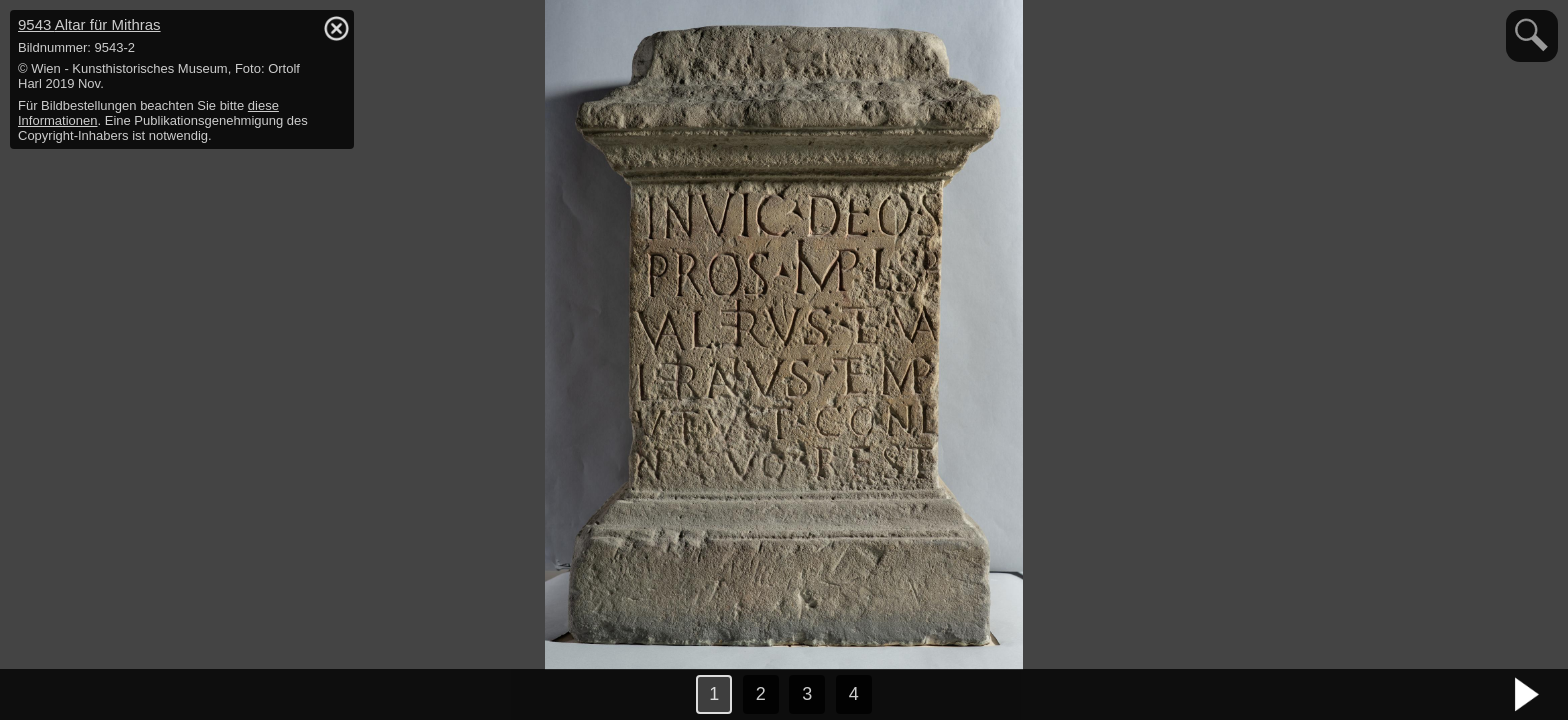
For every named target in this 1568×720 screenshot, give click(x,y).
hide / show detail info (336, 28)
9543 (89, 24)
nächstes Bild (1528, 695)
